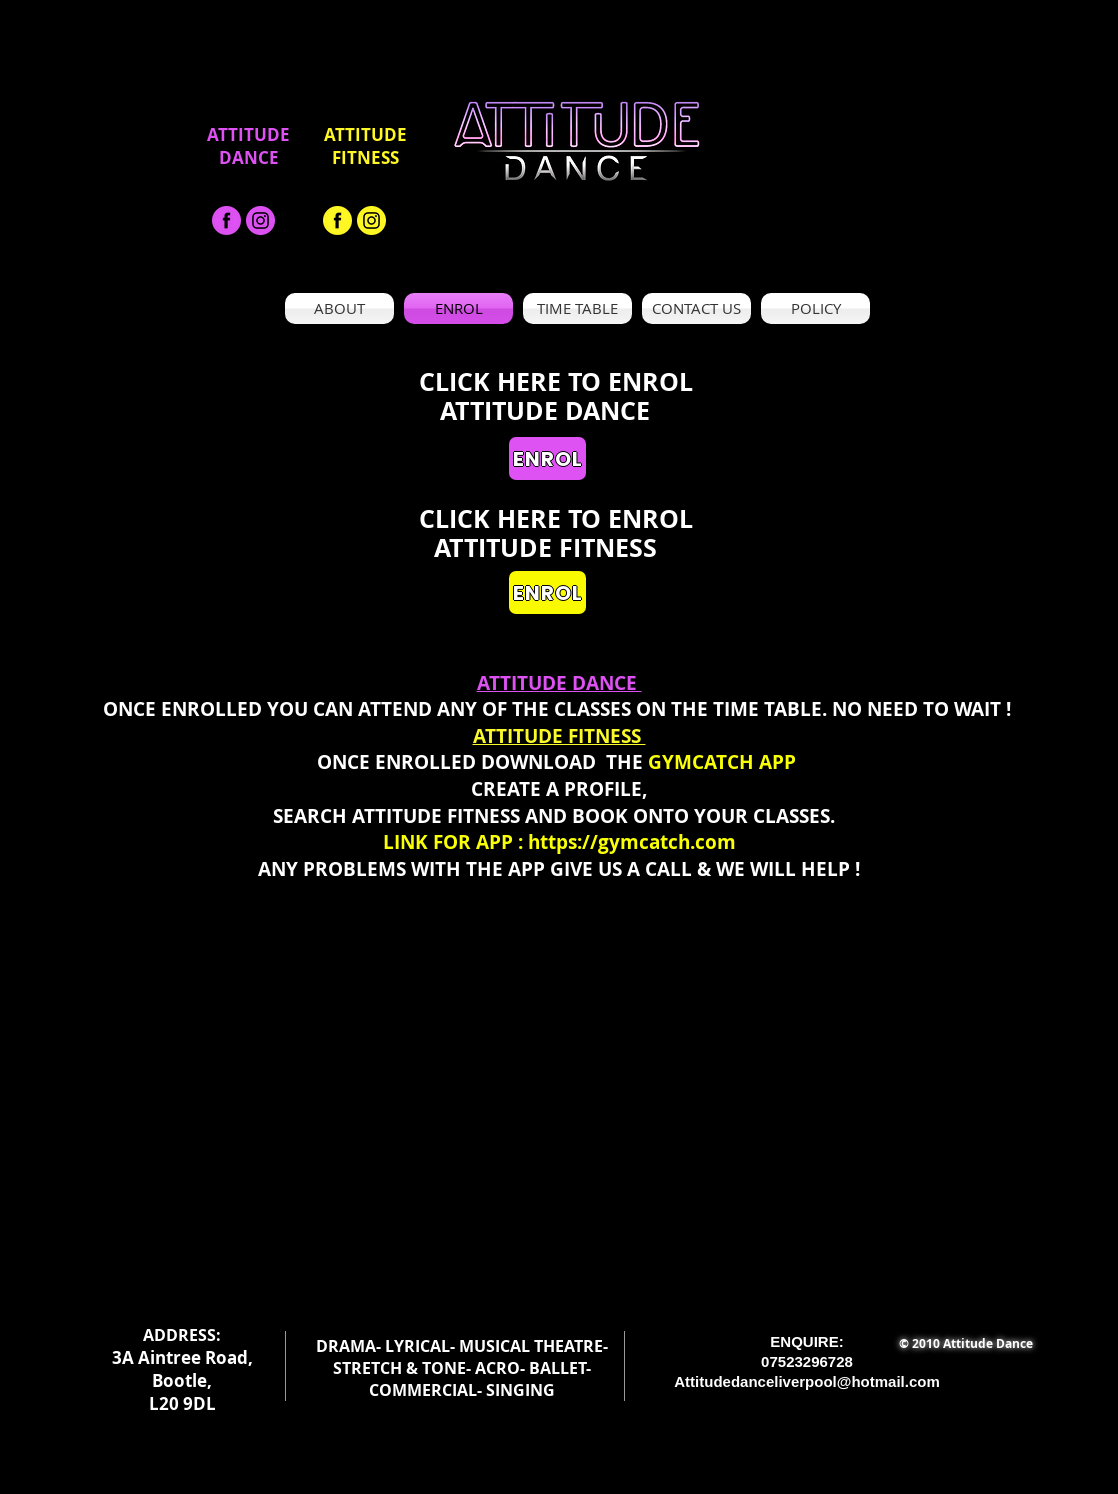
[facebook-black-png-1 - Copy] (337, 220)
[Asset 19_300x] (260, 220)
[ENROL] (547, 458)
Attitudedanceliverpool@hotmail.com (807, 1381)
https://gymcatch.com (632, 842)
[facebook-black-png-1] (226, 220)
